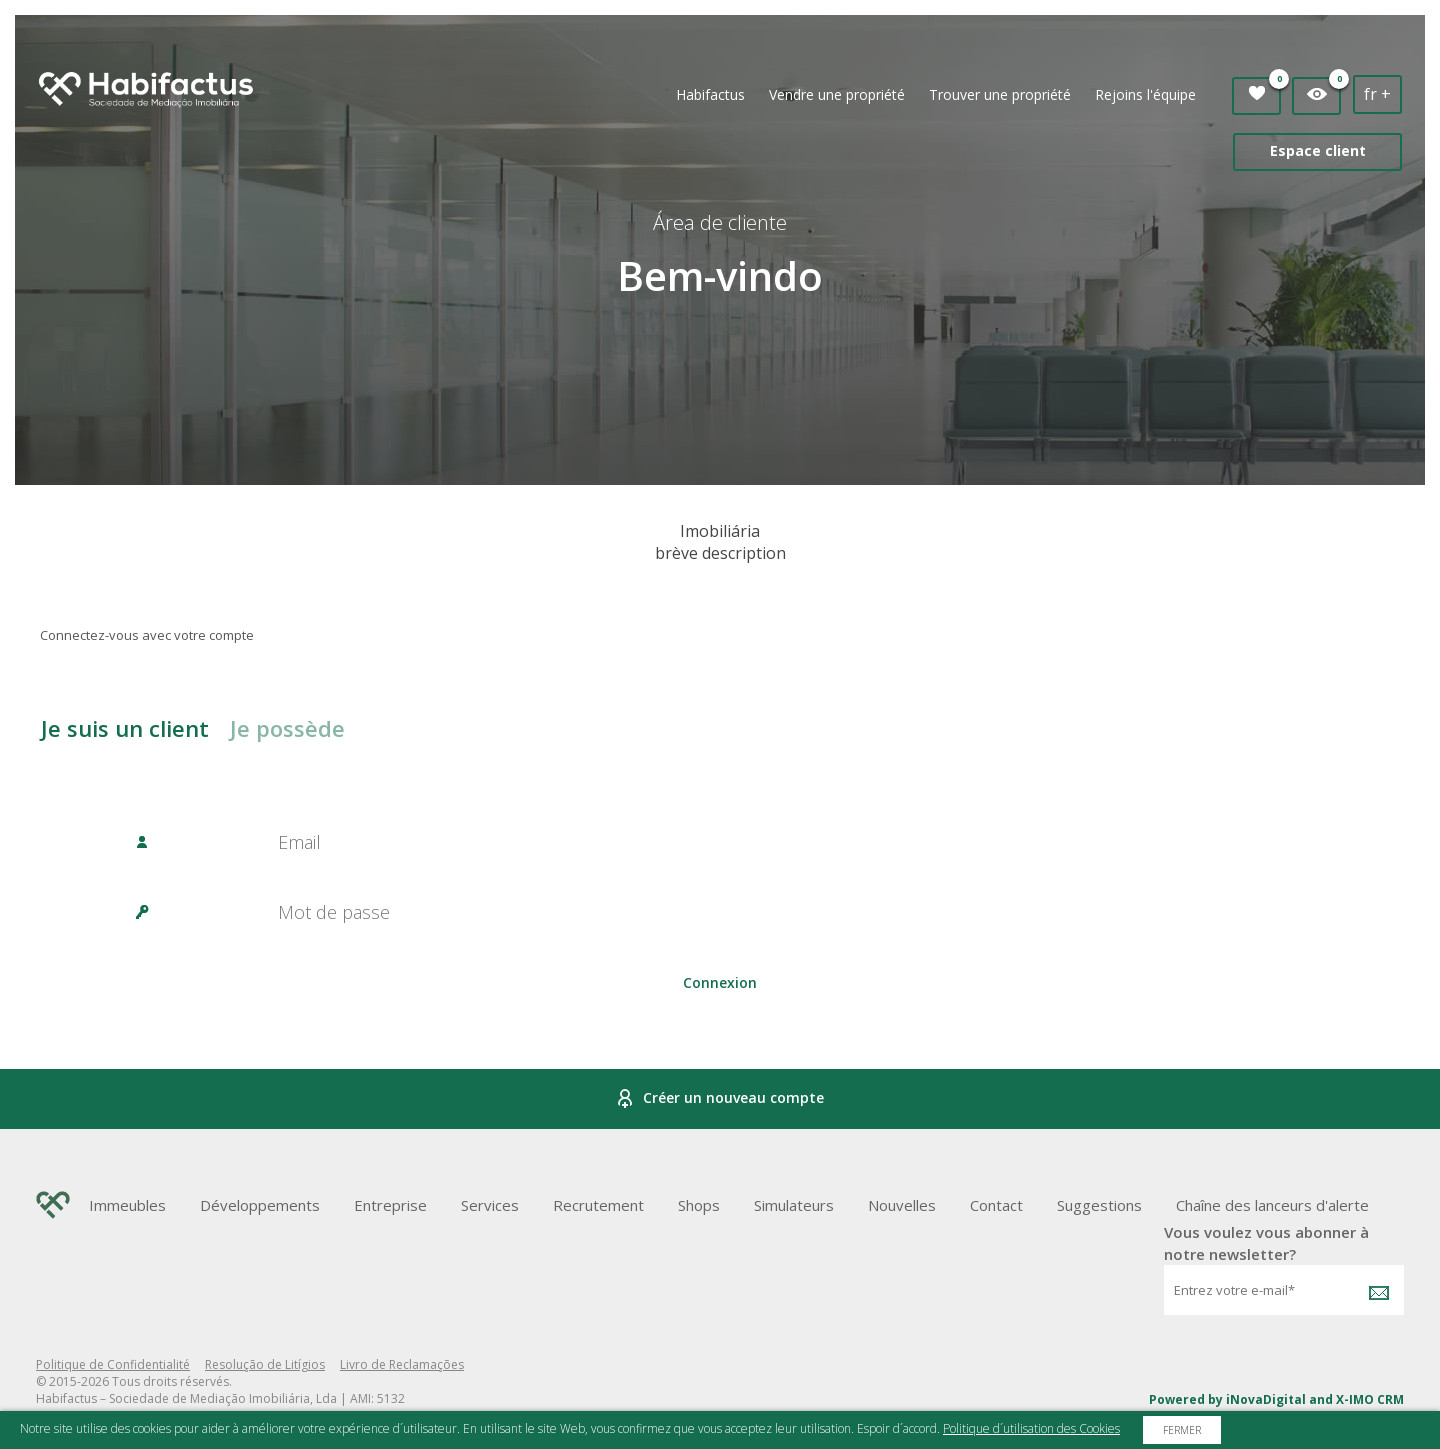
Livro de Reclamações (402, 1364)
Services (490, 1205)
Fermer (1182, 1430)
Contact (996, 1205)
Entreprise (390, 1205)
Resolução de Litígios (265, 1364)
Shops (699, 1205)
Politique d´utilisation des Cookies (1031, 1428)
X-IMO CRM (1370, 1399)
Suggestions (1099, 1205)
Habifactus (710, 94)
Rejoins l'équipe (1145, 94)
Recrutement (598, 1205)
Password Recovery (720, 1040)
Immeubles (127, 1205)
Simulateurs (794, 1205)
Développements (260, 1205)
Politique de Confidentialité (113, 1364)
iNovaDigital (1266, 1399)
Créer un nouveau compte (720, 1099)
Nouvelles (902, 1205)
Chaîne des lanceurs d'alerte (1272, 1205)
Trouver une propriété (1000, 94)
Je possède (287, 728)
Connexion (720, 982)
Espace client (1318, 150)
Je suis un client (125, 728)
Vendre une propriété (837, 94)
